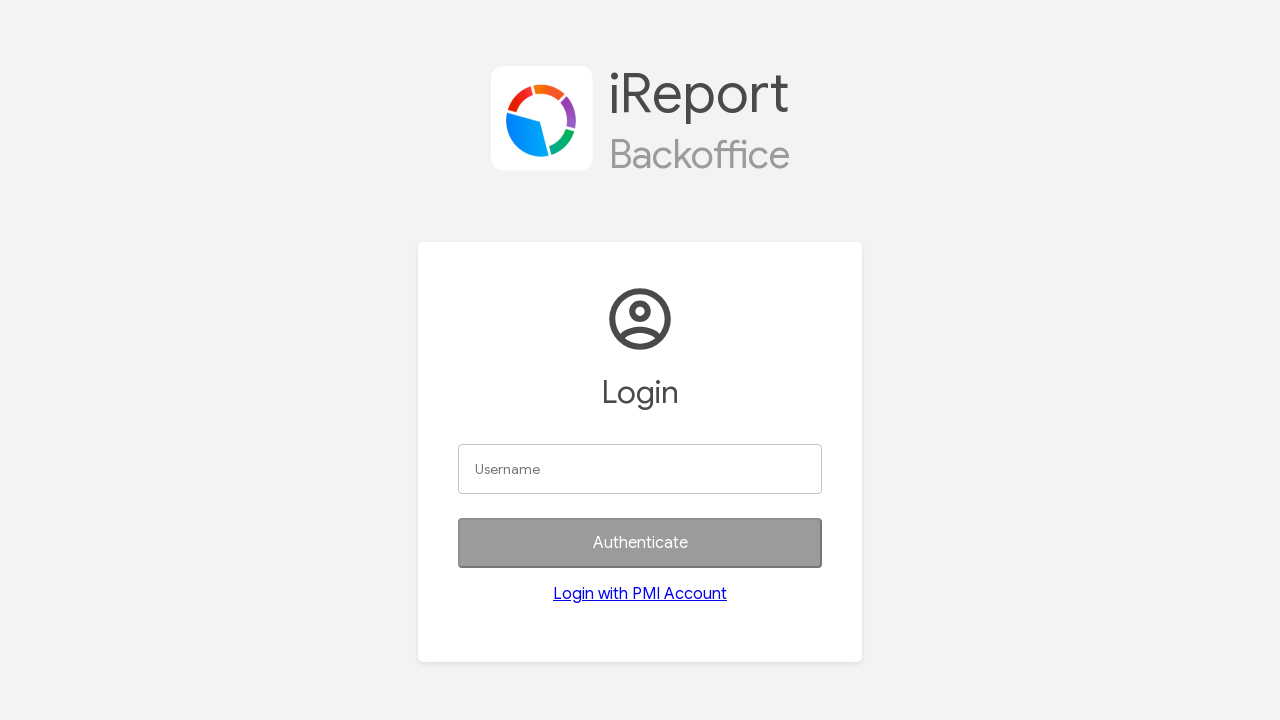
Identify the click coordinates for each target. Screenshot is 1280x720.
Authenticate (640, 543)
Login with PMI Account (640, 594)
